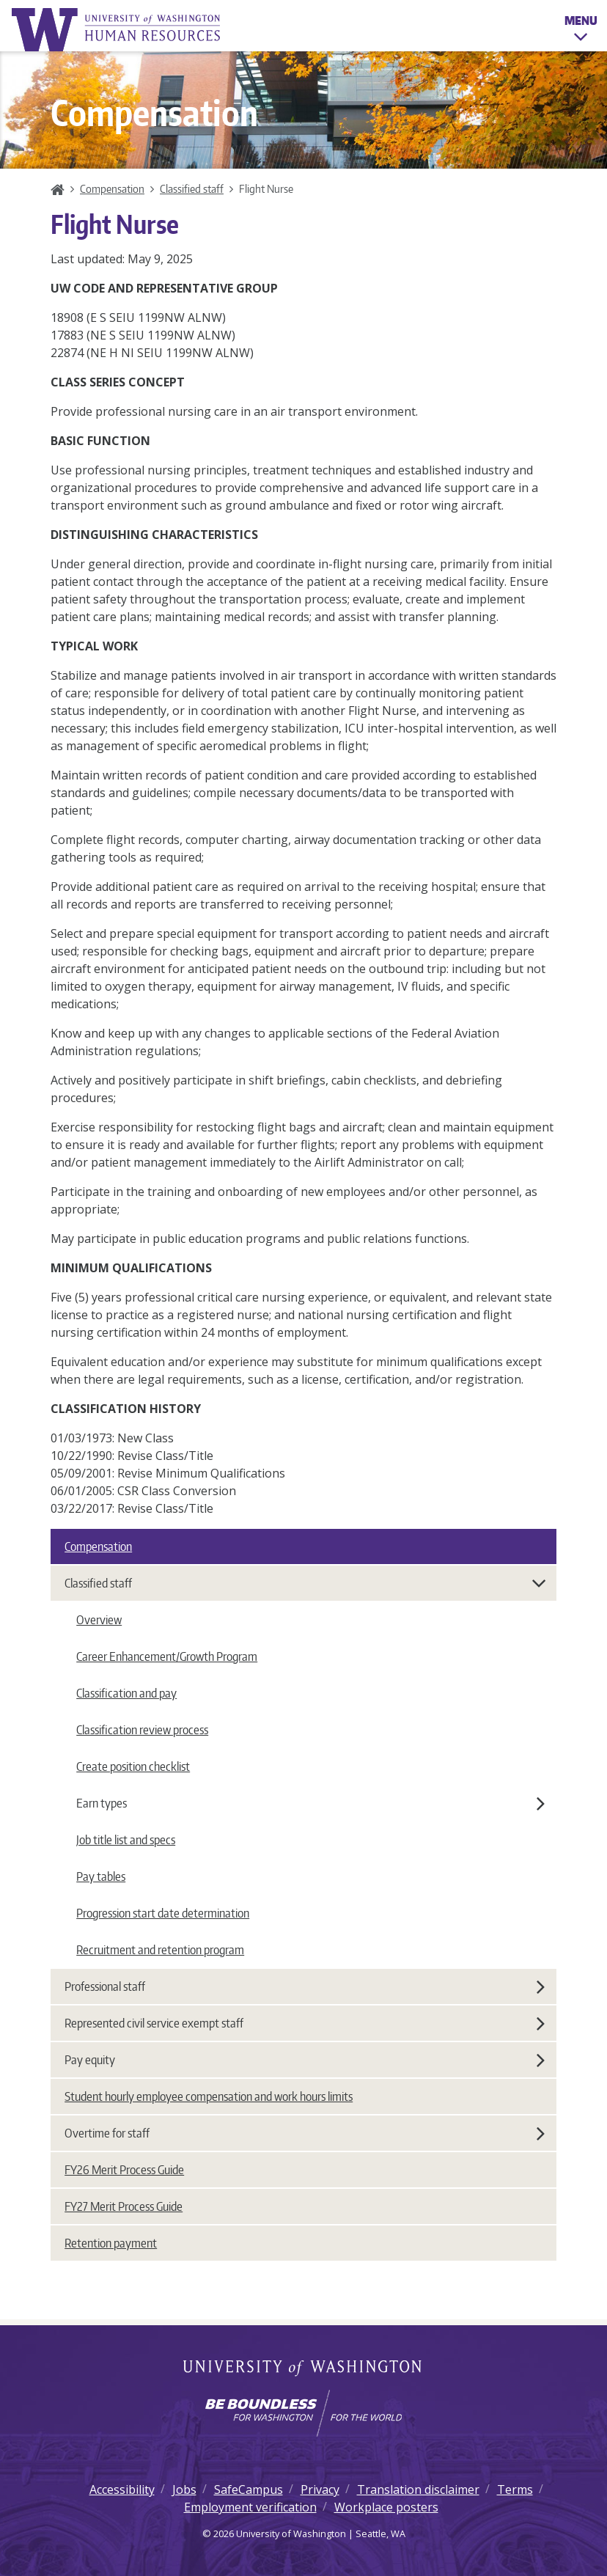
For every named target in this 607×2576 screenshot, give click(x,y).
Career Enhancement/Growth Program (166, 1656)
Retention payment (111, 2243)
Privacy (320, 2489)
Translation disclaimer (418, 2489)
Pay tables (100, 1876)
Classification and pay (126, 1693)
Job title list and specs (125, 1839)
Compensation (112, 188)
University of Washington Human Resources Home (117, 29)
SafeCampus (248, 2489)
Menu (580, 30)
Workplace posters (386, 2507)
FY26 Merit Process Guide (124, 2169)
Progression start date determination (162, 1913)
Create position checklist (133, 1766)
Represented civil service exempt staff (305, 2023)
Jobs (184, 2489)
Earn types (310, 1803)
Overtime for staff (305, 2133)
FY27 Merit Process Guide (124, 2206)
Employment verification (250, 2507)
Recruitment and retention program (160, 1949)
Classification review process (142, 1729)
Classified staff (192, 188)
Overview (99, 1619)
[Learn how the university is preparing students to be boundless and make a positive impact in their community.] (303, 2413)
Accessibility (122, 2489)
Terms (515, 2489)
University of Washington (304, 2369)
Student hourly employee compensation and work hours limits (209, 2096)
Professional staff (305, 1986)
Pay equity (305, 2060)
